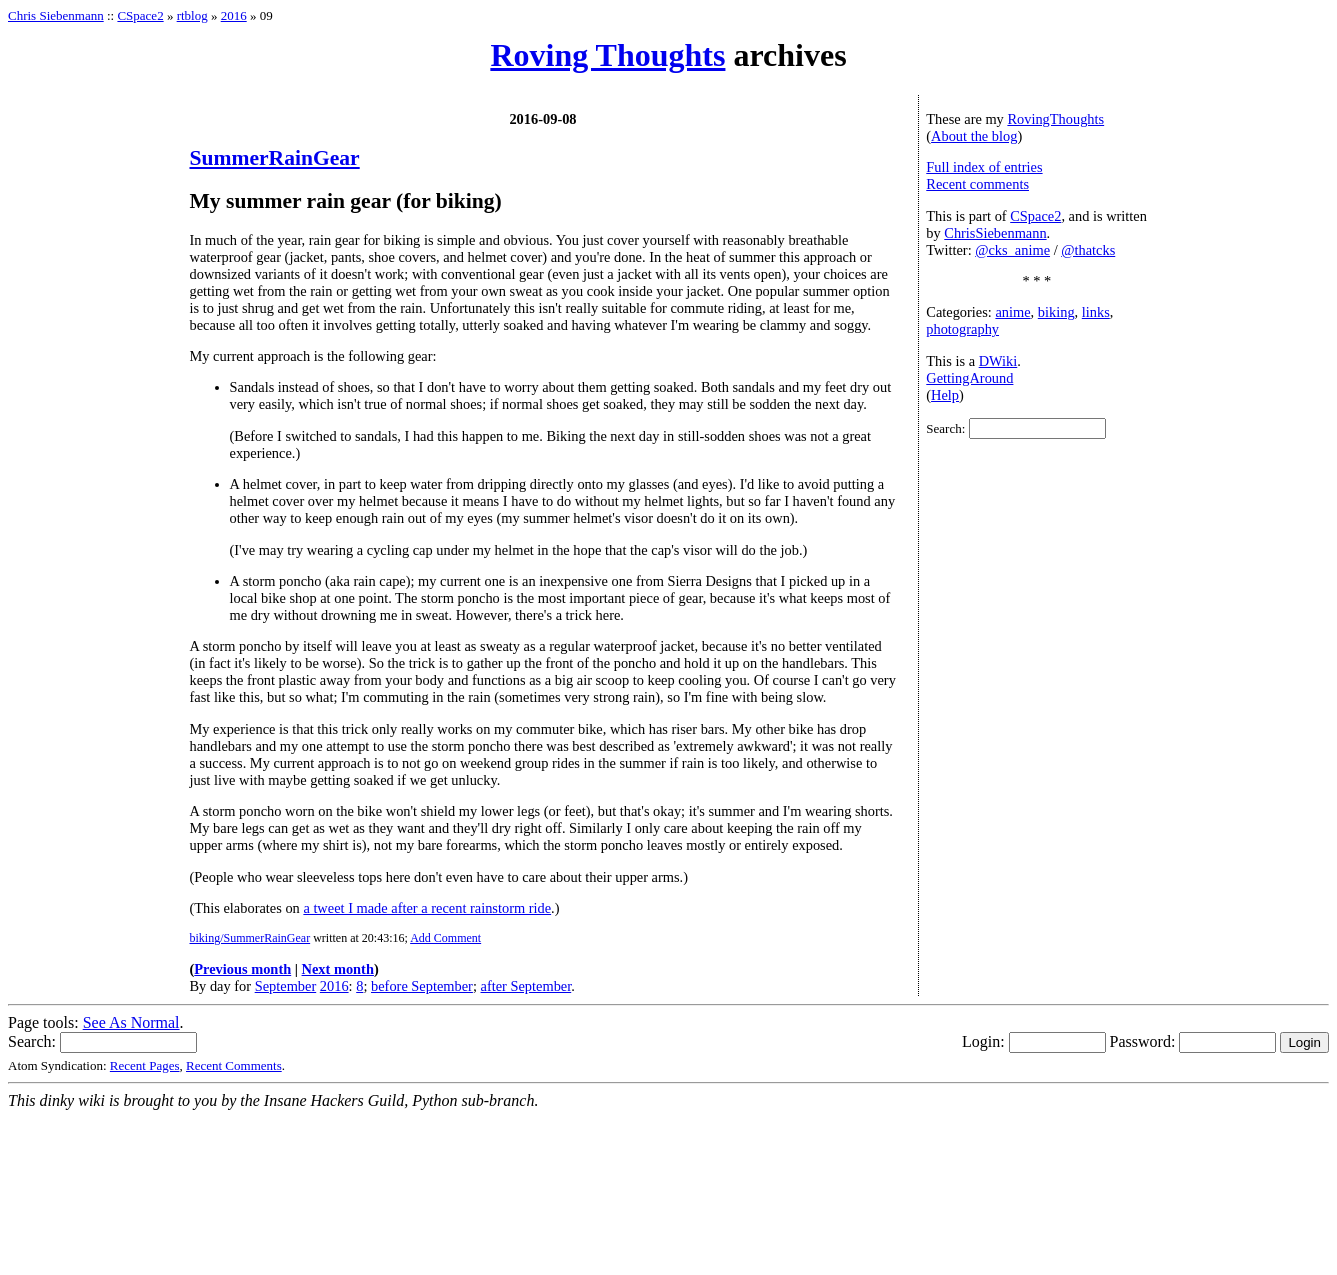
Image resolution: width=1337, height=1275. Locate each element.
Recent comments (977, 184)
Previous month (242, 969)
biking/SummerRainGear (250, 938)
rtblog (192, 15)
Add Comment (445, 938)
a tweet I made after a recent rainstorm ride (427, 908)
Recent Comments (234, 1065)
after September (526, 986)
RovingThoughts (1055, 119)
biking (1056, 312)
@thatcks (1088, 250)
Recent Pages (145, 1065)
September (286, 986)
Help (945, 395)
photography (962, 329)
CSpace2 (140, 15)
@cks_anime (1012, 250)
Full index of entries (984, 167)
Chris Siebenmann (56, 15)
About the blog (974, 136)
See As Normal (131, 1022)
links (1096, 312)
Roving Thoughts (607, 55)
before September (422, 986)
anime (1012, 312)
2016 (234, 15)
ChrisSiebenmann (995, 233)
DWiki (998, 361)
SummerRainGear (275, 158)
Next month (338, 969)
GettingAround (969, 378)
